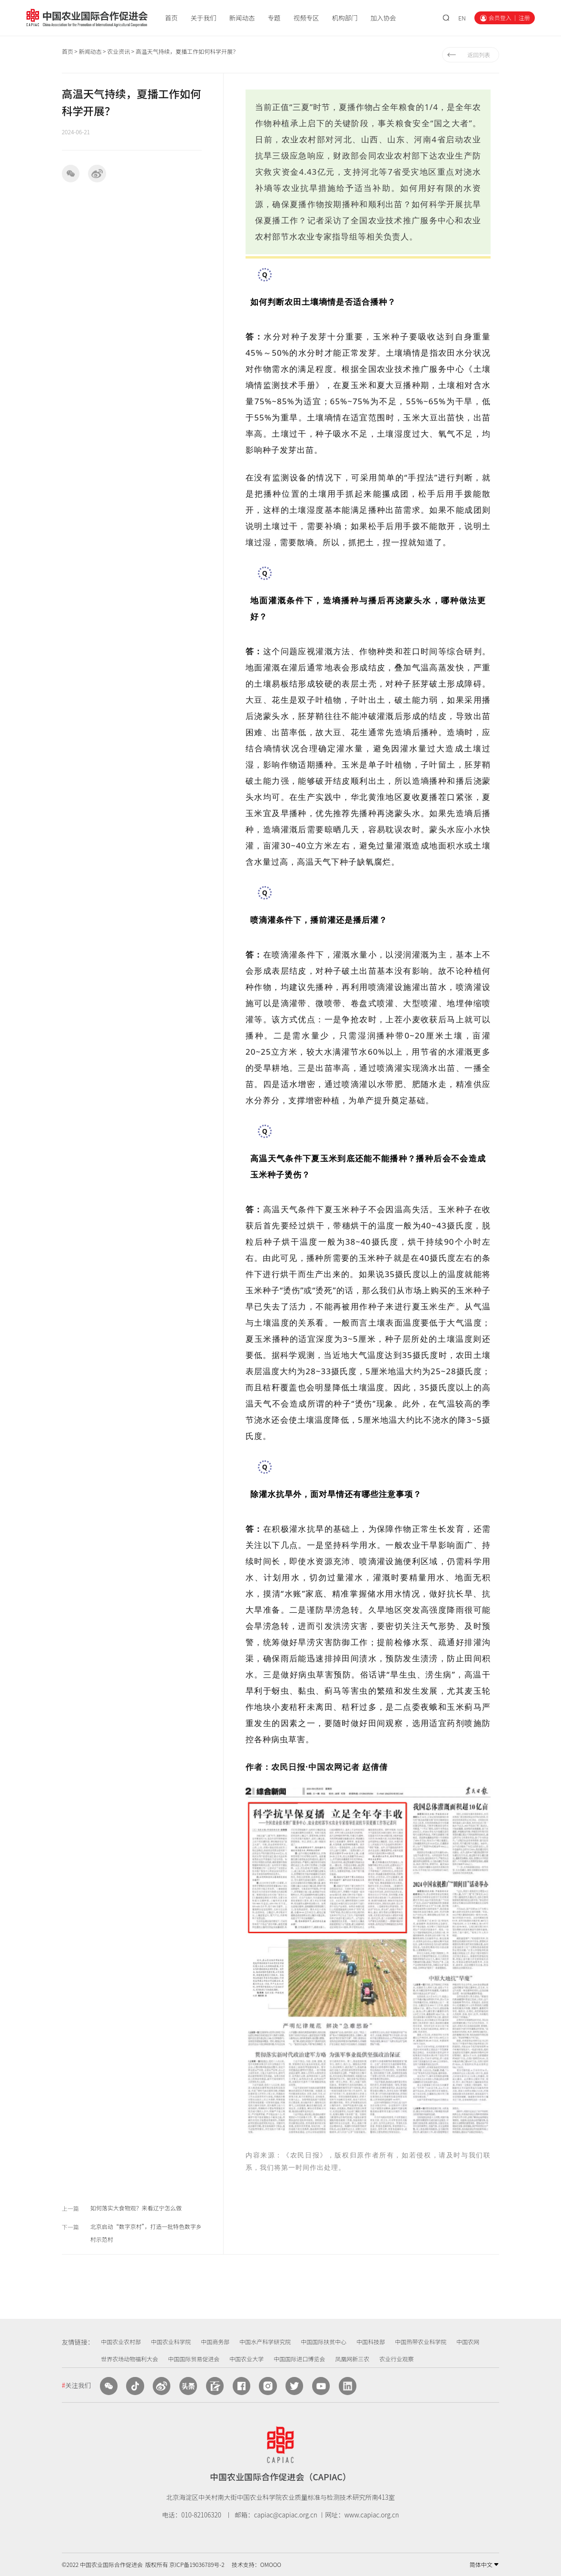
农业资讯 (118, 51)
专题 (273, 17)
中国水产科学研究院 (265, 2341)
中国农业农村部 (121, 2341)
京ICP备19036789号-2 (197, 2564)
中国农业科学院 (171, 2341)
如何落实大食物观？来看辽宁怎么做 (136, 2208)
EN (461, 18)
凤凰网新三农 (352, 2359)
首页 (171, 17)
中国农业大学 (246, 2359)
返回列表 (478, 54)
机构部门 (344, 17)
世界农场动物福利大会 (129, 2359)
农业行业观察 (396, 2359)
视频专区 (306, 17)
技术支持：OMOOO (256, 2564)
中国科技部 (370, 2341)
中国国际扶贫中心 (323, 2341)
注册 (524, 18)
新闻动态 (242, 17)
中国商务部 (215, 2341)
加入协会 (383, 17)
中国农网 (467, 2341)
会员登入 (500, 18)
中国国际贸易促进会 (193, 2359)
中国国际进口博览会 (299, 2359)
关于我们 (204, 17)
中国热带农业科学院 (420, 2341)
